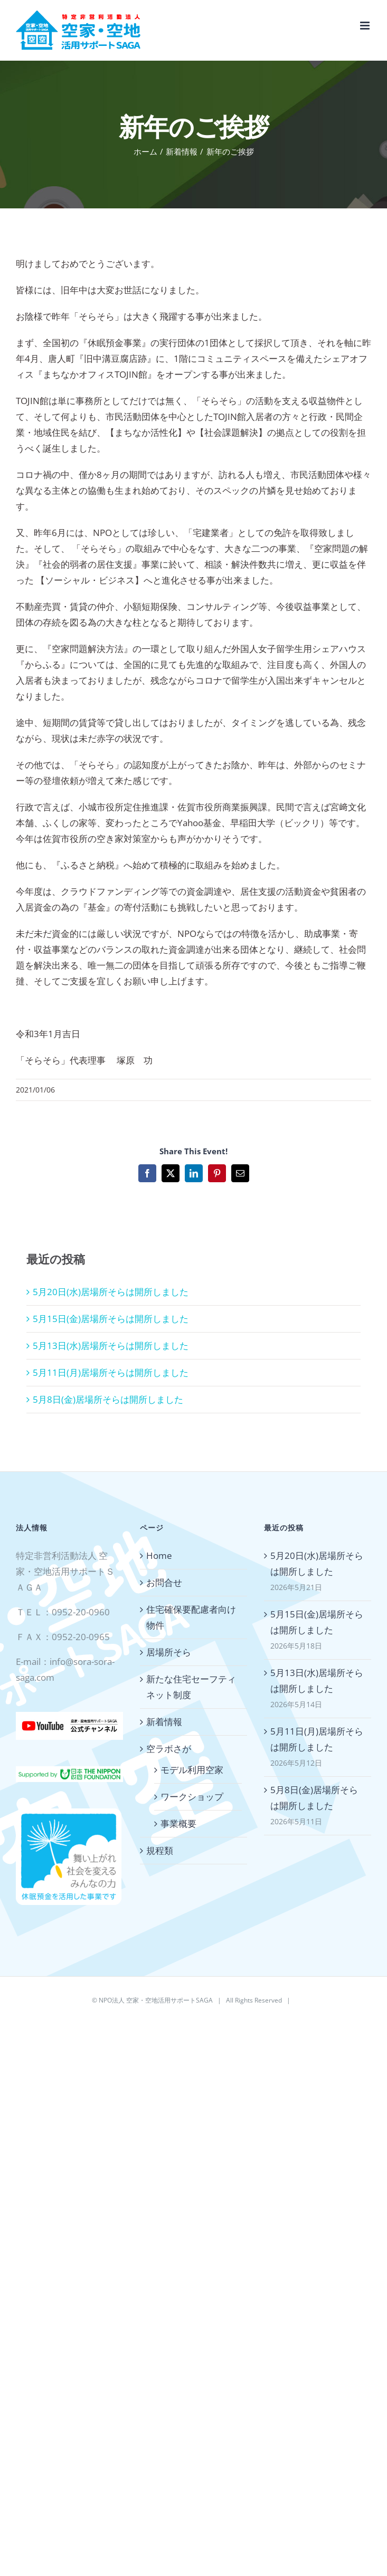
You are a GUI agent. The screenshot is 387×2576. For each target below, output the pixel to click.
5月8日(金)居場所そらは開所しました (108, 1399)
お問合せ (164, 1582)
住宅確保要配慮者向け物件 (191, 1617)
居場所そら (168, 1652)
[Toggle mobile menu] (365, 25)
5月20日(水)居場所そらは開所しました (110, 1292)
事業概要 (178, 1823)
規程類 (159, 1850)
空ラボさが (168, 1748)
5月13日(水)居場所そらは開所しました (110, 1345)
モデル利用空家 (192, 1770)
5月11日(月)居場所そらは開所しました (110, 1372)
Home (159, 1555)
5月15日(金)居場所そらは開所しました (110, 1319)
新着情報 (164, 1722)
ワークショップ (192, 1796)
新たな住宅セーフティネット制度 (191, 1687)
